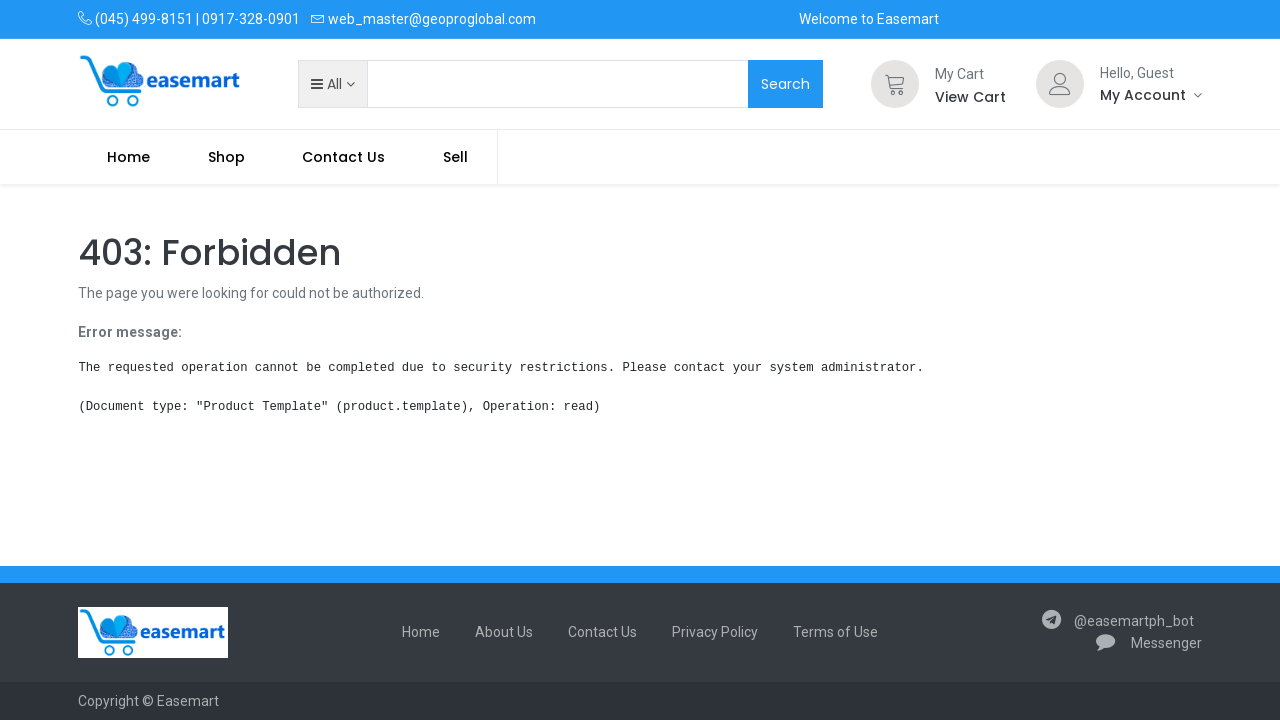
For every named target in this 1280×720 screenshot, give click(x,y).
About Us (504, 632)
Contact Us (602, 632)
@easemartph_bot (1118, 621)
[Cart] (895, 84)
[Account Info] (1151, 95)
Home (421, 632)
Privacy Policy (715, 632)
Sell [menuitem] (455, 157)
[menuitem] (128, 157)
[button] (332, 84)
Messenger (1149, 643)
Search (785, 84)
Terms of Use (835, 632)
